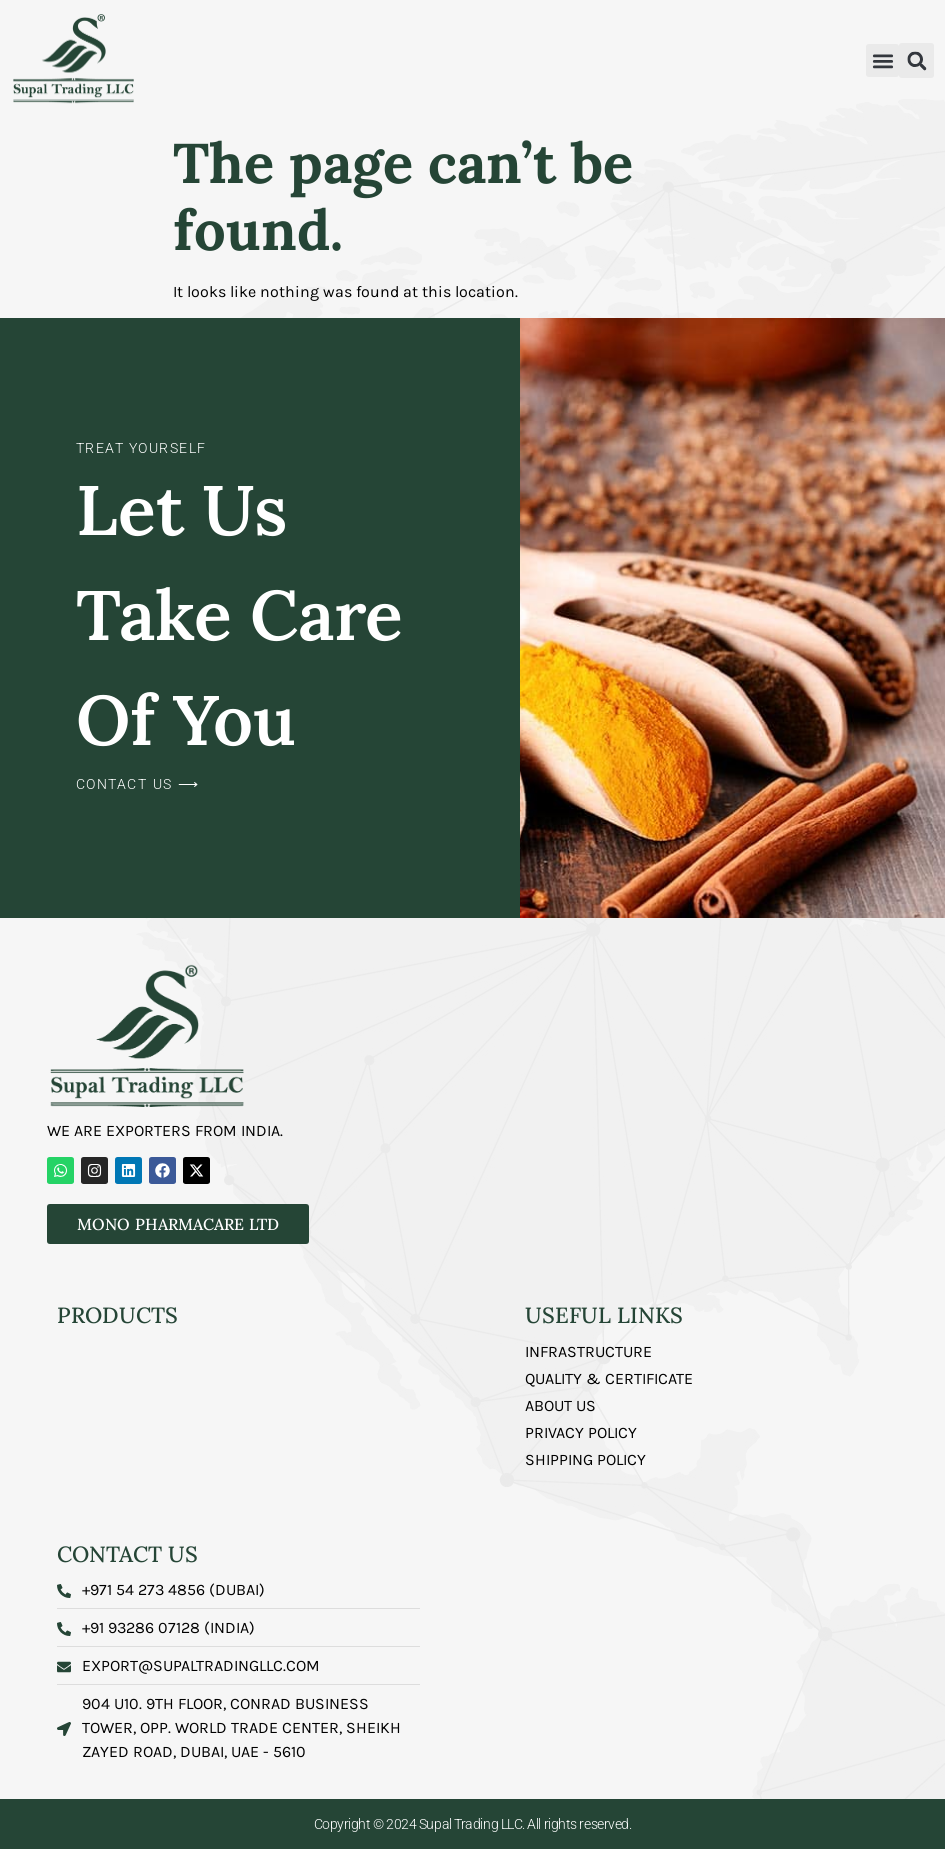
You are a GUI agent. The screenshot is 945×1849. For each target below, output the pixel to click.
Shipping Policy (585, 1459)
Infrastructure (588, 1351)
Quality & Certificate (609, 1378)
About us (560, 1405)
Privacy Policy (581, 1432)
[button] (882, 60)
